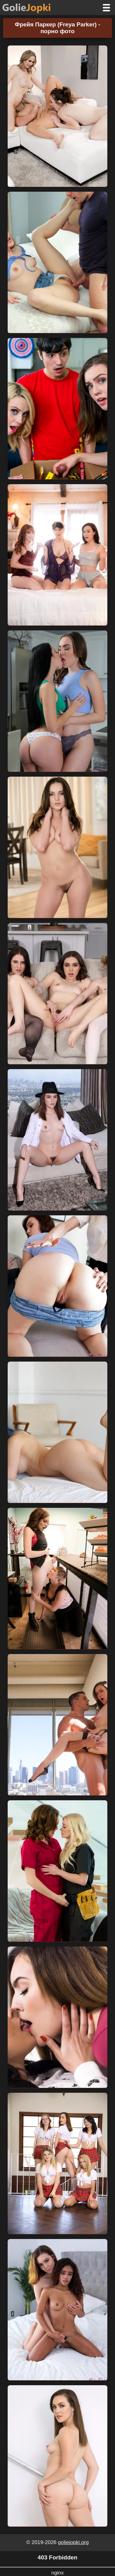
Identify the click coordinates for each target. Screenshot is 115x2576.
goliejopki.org (73, 2542)
